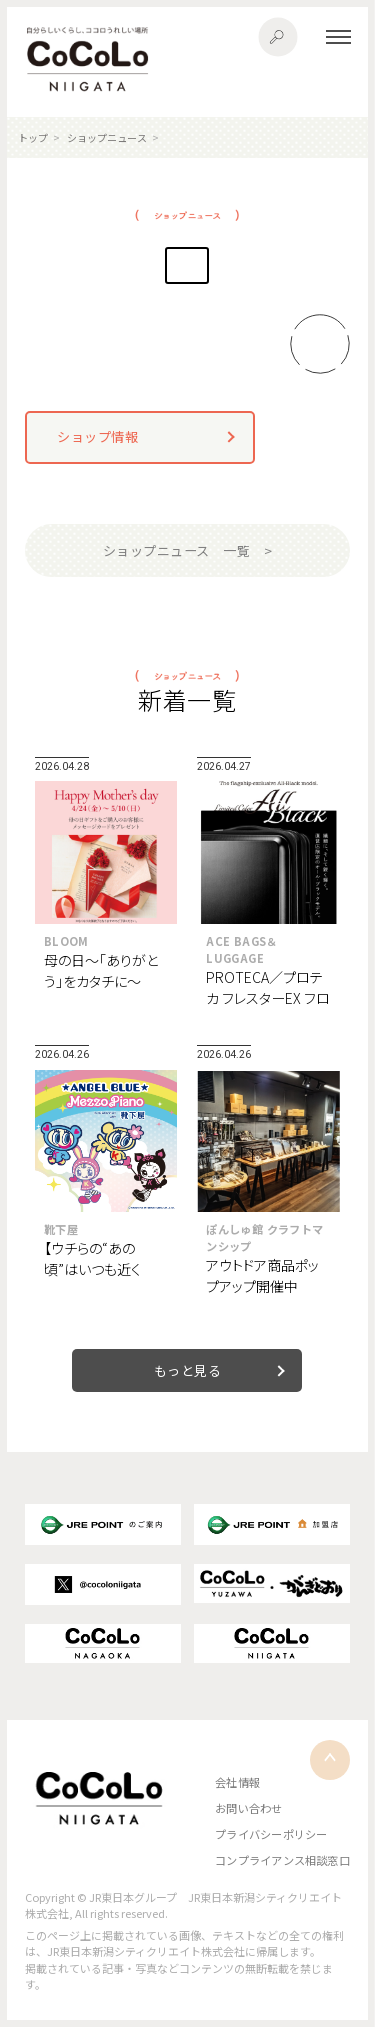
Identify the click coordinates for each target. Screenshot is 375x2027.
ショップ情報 (97, 436)
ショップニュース (107, 137)
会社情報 (237, 1782)
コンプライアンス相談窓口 (282, 1860)
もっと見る (188, 1370)
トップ (33, 137)
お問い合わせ (248, 1808)
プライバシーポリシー (271, 1834)
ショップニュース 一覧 (177, 550)
